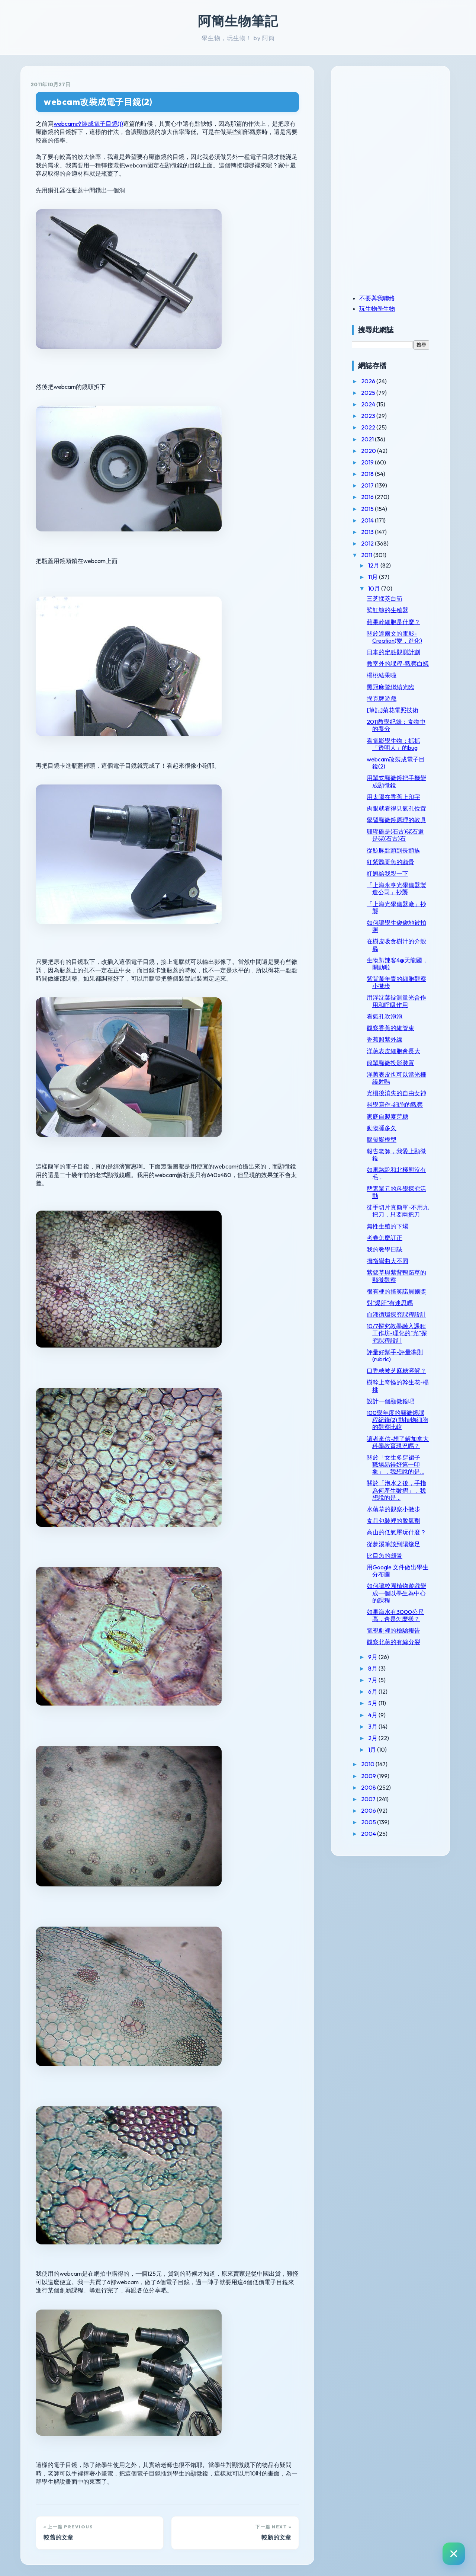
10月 (374, 588)
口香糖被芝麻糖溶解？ (396, 1370)
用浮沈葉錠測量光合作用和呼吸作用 (396, 1001)
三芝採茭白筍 (384, 598)
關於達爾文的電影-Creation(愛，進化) (394, 637)
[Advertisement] (398, 127)
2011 (367, 555)
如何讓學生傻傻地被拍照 (396, 926)
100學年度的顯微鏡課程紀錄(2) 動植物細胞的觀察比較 (397, 1420)
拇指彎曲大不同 (387, 1261)
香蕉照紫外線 (384, 1039)
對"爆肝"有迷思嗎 (390, 1303)
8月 (373, 1668)
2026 (368, 381)
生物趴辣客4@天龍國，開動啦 (397, 963)
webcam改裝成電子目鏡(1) (88, 123)
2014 (368, 520)
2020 (369, 450)
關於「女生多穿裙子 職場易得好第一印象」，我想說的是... (396, 1464)
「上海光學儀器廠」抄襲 (396, 907)
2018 (368, 473)
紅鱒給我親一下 (387, 873)
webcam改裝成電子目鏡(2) (98, 101)
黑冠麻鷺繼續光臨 (390, 687)
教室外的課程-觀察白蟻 (398, 663)
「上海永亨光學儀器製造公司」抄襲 (396, 888)
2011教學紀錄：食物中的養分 (396, 725)
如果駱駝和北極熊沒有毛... (396, 1173)
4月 (373, 1715)
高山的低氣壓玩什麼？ (396, 1532)
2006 (369, 1810)
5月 (373, 1703)
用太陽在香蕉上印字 (393, 796)
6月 (373, 1691)
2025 (368, 392)
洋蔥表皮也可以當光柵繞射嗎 (396, 1078)
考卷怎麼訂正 (384, 1237)
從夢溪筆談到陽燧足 (393, 1544)
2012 (368, 543)
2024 (368, 404)
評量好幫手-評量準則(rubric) (395, 1355)
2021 (368, 439)
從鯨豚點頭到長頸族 (393, 850)
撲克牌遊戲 (381, 698)
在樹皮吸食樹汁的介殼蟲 (396, 944)
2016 (368, 497)
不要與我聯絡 (377, 298)
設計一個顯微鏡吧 (390, 1401)
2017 (368, 485)
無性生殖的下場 (387, 1226)
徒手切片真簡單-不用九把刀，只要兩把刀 (398, 1211)
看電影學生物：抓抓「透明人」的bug (393, 744)
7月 (373, 1680)
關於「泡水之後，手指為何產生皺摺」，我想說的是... (396, 1490)
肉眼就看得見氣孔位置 (396, 808)
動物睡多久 (381, 1128)
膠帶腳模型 (381, 1139)
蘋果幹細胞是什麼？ (393, 622)
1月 (372, 1749)
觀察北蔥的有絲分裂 (393, 1642)
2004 (369, 1833)
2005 (369, 1822)
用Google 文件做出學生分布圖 (397, 1570)
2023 (368, 415)
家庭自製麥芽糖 (387, 1116)
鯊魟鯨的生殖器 (387, 610)
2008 (369, 1787)
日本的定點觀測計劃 (393, 652)
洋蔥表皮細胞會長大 (393, 1051)
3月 (373, 1726)
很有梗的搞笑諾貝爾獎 (396, 1291)
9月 (373, 1657)
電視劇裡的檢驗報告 (393, 1630)
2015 (368, 508)
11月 (373, 577)
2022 (368, 427)
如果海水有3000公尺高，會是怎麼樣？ (395, 1615)
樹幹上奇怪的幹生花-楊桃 (398, 1385)
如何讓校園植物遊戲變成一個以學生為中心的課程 (396, 1593)
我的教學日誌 (384, 1249)
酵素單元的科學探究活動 (396, 1192)
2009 (369, 1776)
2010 (368, 1764)
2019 (368, 462)
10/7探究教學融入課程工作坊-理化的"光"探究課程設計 (397, 1333)
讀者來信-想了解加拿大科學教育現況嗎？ (398, 1442)
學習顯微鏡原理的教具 (396, 820)
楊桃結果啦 (381, 675)
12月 (374, 565)
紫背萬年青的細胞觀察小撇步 (396, 982)
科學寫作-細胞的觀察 (395, 1104)
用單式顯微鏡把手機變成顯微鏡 (396, 781)
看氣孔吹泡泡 (384, 1016)
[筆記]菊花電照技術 (392, 710)
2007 (369, 1799)
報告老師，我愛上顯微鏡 (396, 1154)
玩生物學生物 (377, 308)
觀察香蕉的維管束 (390, 1028)
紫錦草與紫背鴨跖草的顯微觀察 (396, 1276)
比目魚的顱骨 (384, 1555)
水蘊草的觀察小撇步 (393, 1509)
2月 (373, 1738)
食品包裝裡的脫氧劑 (393, 1520)
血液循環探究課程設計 (396, 1314)
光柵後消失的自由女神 (396, 1093)
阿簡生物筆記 (238, 21)
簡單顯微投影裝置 (390, 1063)
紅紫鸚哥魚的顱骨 (390, 862)
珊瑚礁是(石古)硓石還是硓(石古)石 (395, 835)
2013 (368, 532)
